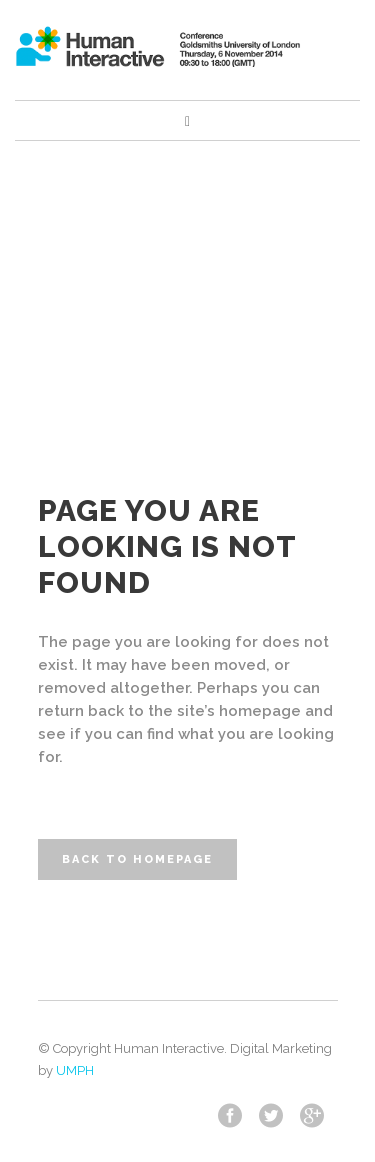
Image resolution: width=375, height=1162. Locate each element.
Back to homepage (137, 859)
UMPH (75, 1070)
